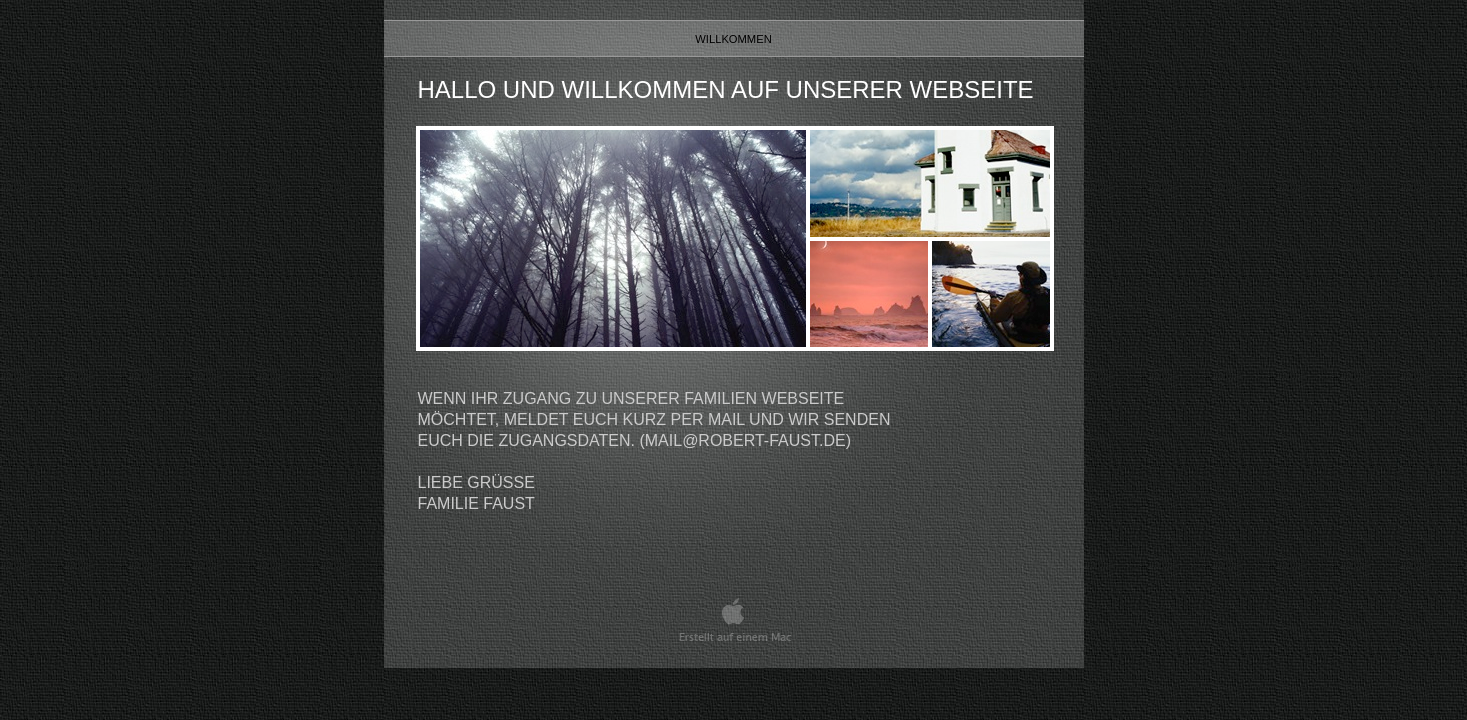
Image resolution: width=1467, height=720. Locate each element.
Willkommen (733, 39)
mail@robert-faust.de (745, 440)
